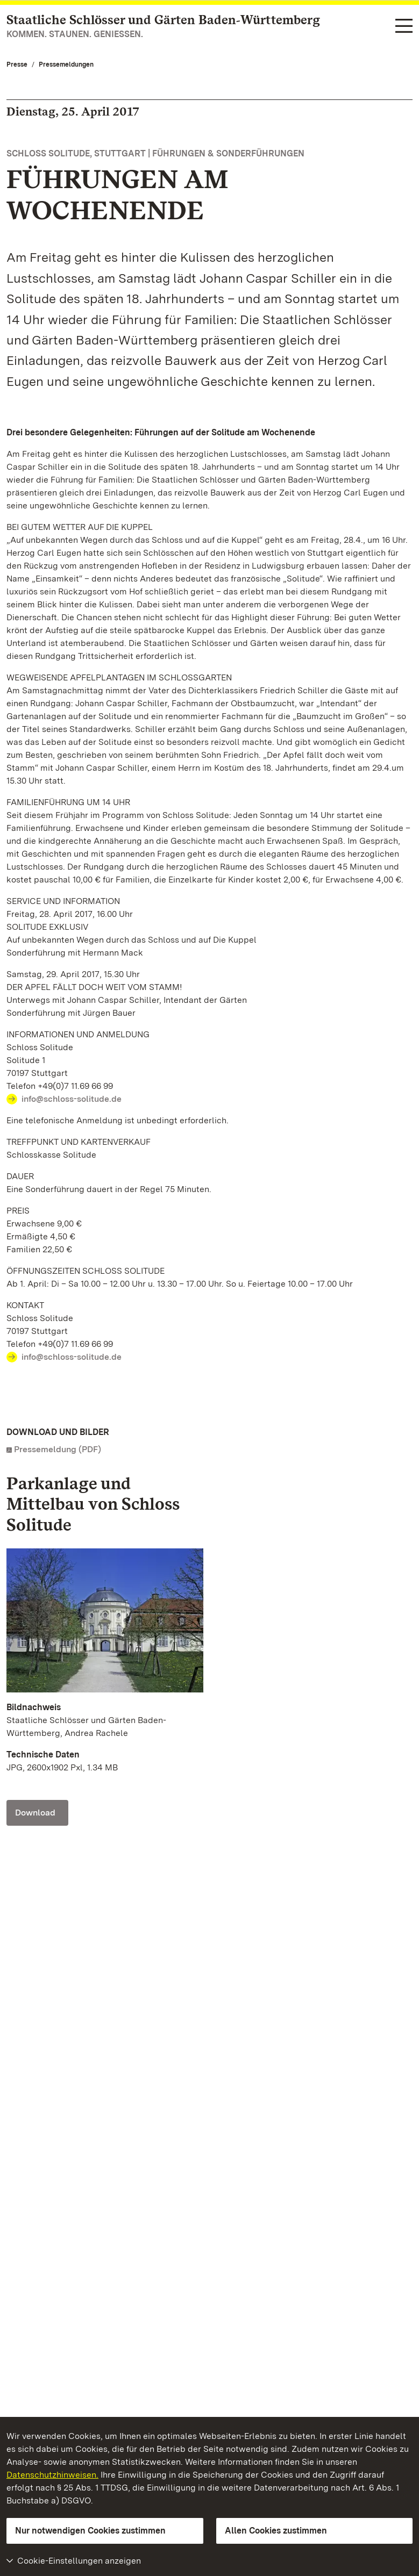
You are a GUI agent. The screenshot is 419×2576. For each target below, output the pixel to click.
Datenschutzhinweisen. (52, 2475)
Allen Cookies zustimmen (276, 2530)
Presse (16, 64)
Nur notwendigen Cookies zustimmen (90, 2530)
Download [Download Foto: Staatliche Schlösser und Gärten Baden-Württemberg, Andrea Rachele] (35, 1812)
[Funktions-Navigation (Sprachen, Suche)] (404, 26)
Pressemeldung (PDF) (57, 1449)
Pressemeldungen (66, 64)
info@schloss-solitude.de (72, 1099)
